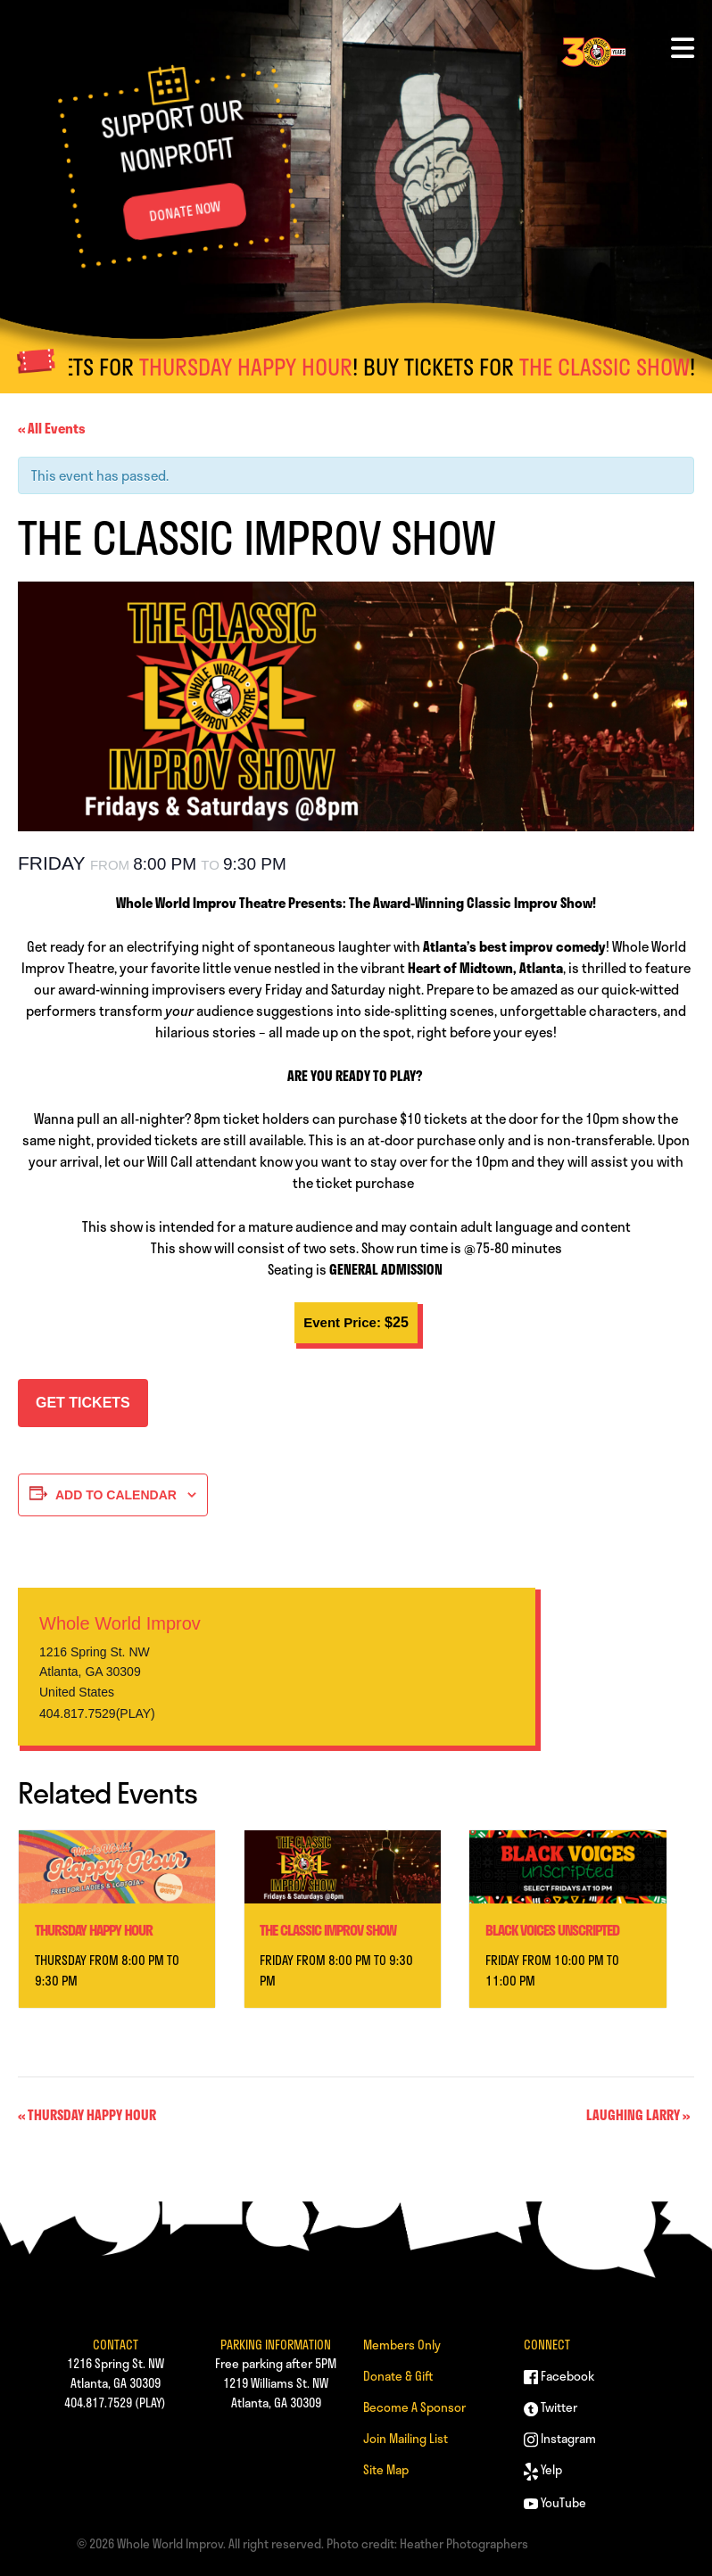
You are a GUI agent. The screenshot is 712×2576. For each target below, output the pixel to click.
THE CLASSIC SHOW (623, 367)
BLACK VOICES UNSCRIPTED (552, 1930)
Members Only (402, 2344)
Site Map (386, 2469)
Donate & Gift (398, 2375)
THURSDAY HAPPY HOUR (264, 367)
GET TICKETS (83, 1402)
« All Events (52, 428)
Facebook (559, 2375)
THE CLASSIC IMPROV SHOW (328, 1930)
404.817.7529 (98, 2402)
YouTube (555, 2502)
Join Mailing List (405, 2438)
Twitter (550, 2407)
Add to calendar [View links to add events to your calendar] (116, 1495)
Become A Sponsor (414, 2407)
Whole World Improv (120, 1623)
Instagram (560, 2438)
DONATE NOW (184, 211)
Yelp (543, 2469)
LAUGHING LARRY (638, 2115)
